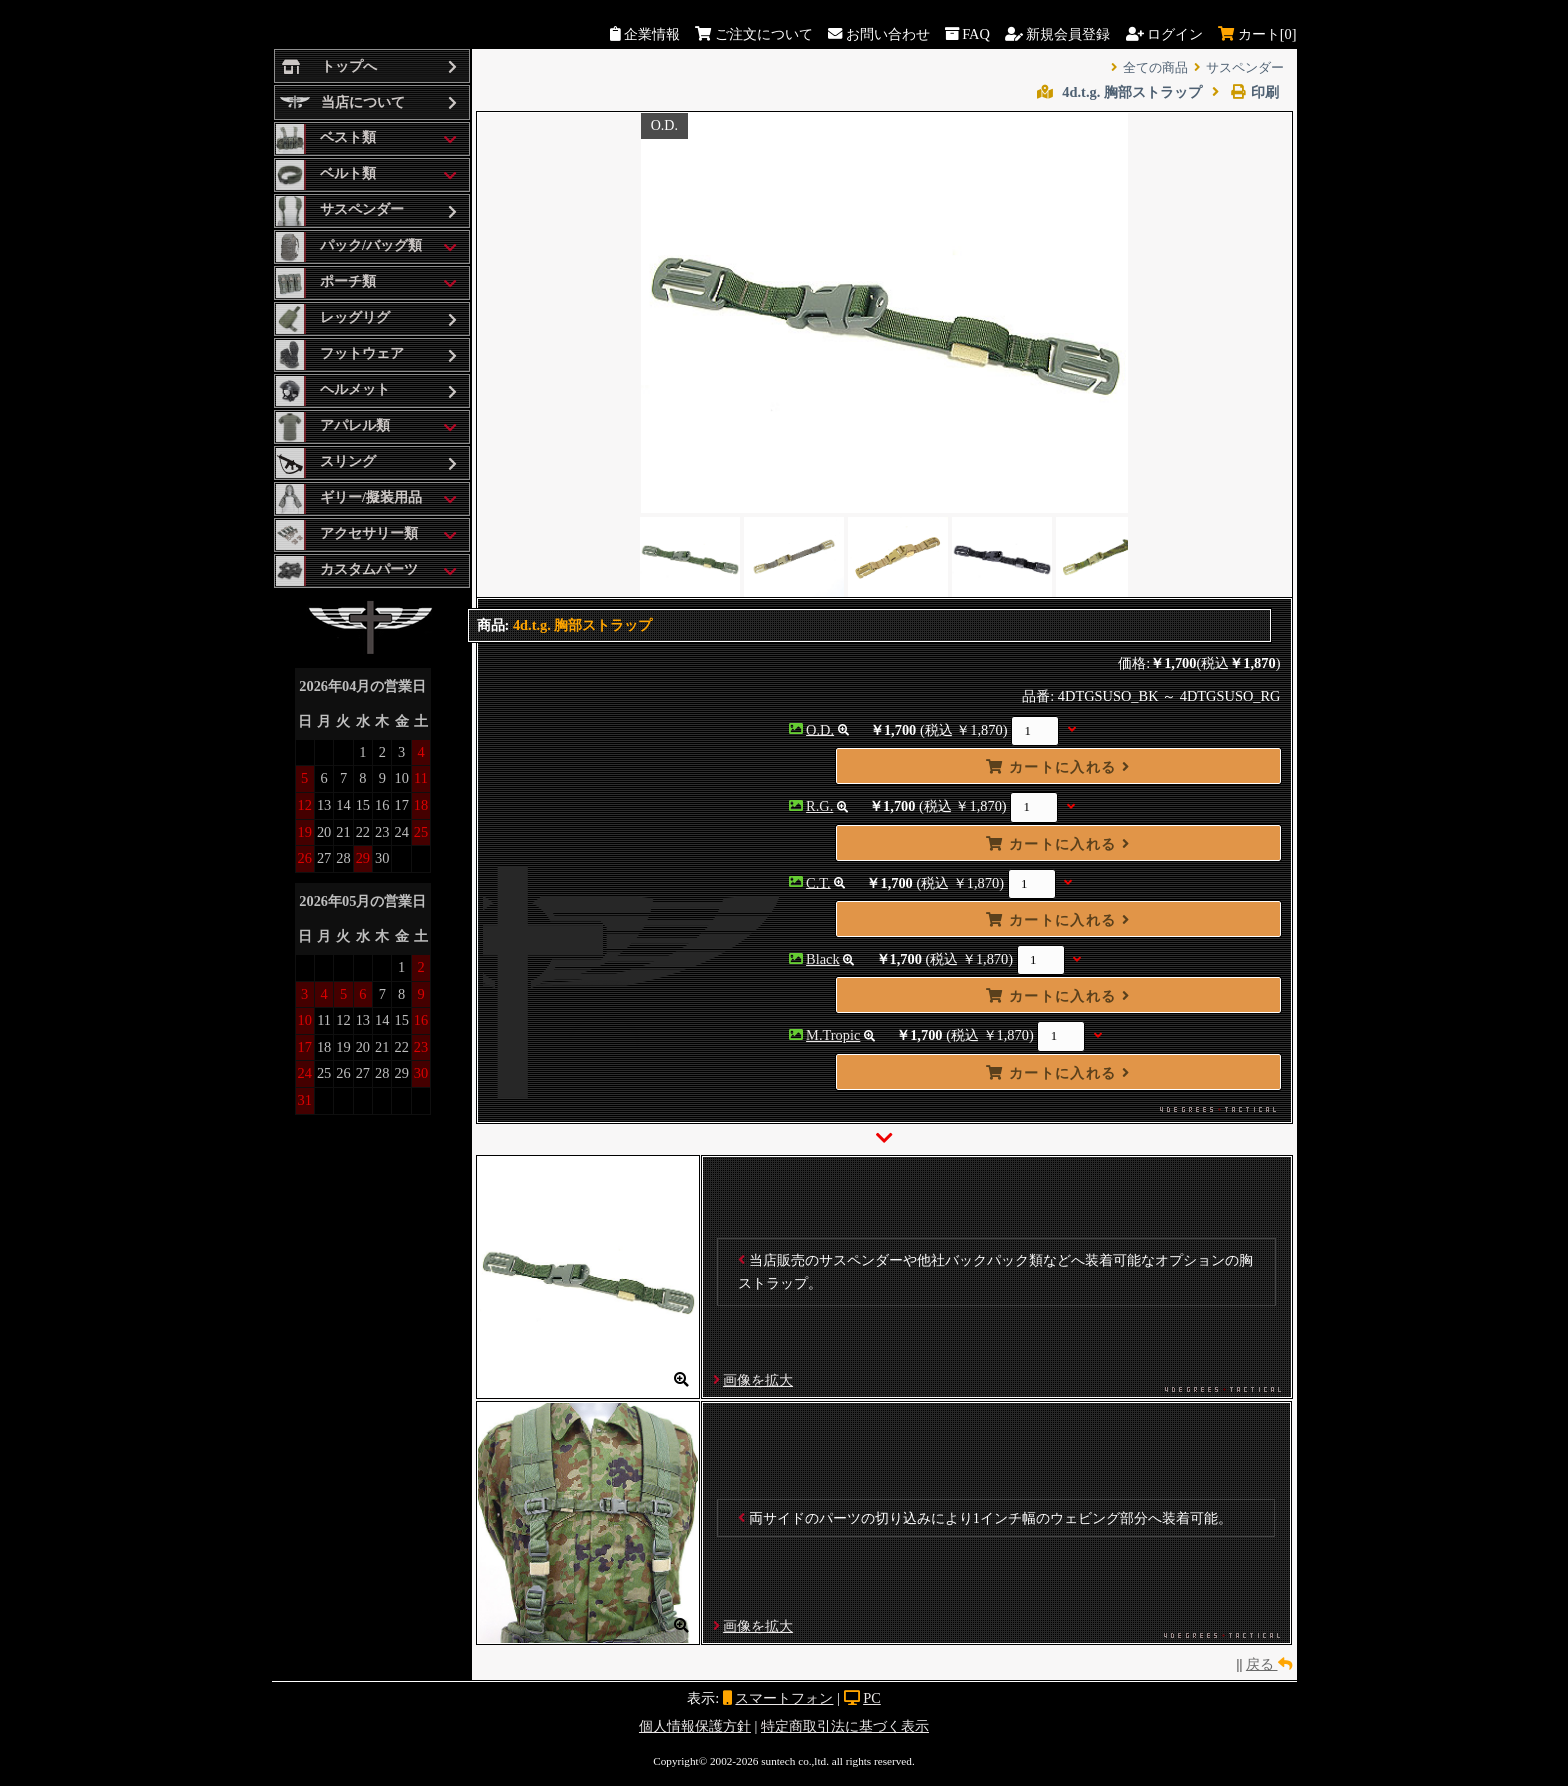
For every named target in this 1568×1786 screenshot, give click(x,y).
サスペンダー (1245, 68)
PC (872, 1698)
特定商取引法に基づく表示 (845, 1726)
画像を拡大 (758, 1380)
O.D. (820, 729)
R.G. (819, 806)
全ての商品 (1155, 68)
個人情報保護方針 (695, 1726)
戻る (1269, 1664)
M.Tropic (833, 1035)
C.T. (818, 882)
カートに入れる (1058, 767)
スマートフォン (784, 1698)
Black (823, 959)
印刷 (1245, 92)
